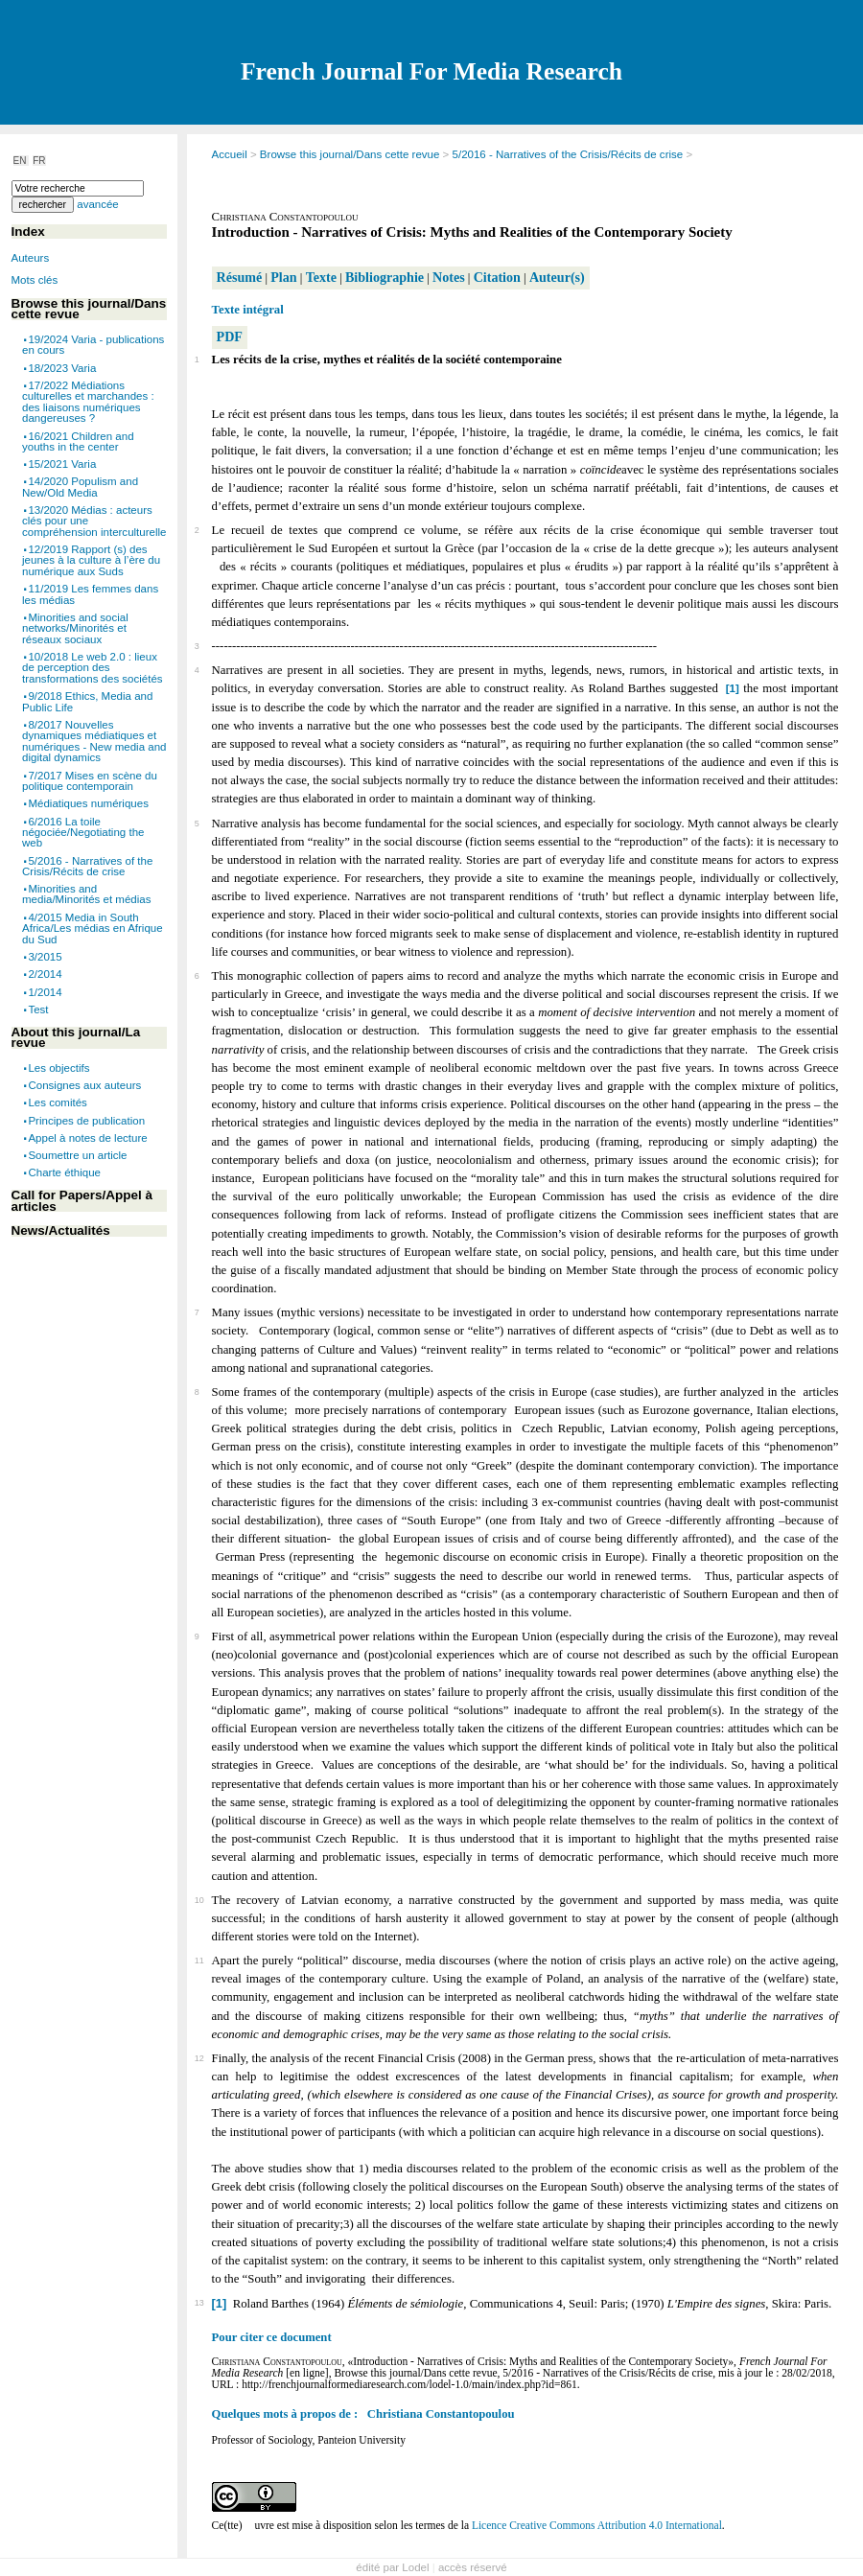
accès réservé (472, 2567)
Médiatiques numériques (88, 803)
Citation (497, 277)
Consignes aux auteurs (84, 1085)
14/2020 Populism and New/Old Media (80, 487)
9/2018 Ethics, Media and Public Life (87, 701)
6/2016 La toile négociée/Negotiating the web (83, 831)
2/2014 (44, 974)
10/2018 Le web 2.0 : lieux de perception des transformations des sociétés (92, 668)
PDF (230, 336)
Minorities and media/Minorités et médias (86, 894)
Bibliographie (384, 277)
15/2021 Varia (62, 464)
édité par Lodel (392, 2567)
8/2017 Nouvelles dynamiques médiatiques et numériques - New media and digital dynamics (94, 741)
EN (21, 160)
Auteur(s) (557, 277)
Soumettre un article (77, 1154)
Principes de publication (86, 1120)
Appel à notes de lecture (87, 1137)
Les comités (57, 1102)
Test (38, 1008)
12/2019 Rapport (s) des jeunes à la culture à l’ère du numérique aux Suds (91, 560)
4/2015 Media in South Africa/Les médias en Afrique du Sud (92, 928)
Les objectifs (58, 1068)
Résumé (240, 277)
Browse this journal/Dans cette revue (350, 154)
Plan (283, 277)
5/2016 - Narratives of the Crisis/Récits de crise (568, 154)
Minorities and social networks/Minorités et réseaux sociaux (75, 628)
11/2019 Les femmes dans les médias (90, 594)
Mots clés (35, 280)
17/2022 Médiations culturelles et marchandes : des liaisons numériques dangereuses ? (88, 402)
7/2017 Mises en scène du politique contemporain (89, 780)
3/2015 (44, 957)
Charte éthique (64, 1172)
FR (39, 160)
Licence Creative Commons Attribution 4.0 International (597, 2525)
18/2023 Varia (62, 367)
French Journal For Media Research (431, 71)
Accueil (229, 154)
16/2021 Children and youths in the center (78, 441)
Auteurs (31, 258)
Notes (448, 277)
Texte (321, 277)
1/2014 (44, 991)
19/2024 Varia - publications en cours (93, 345)
